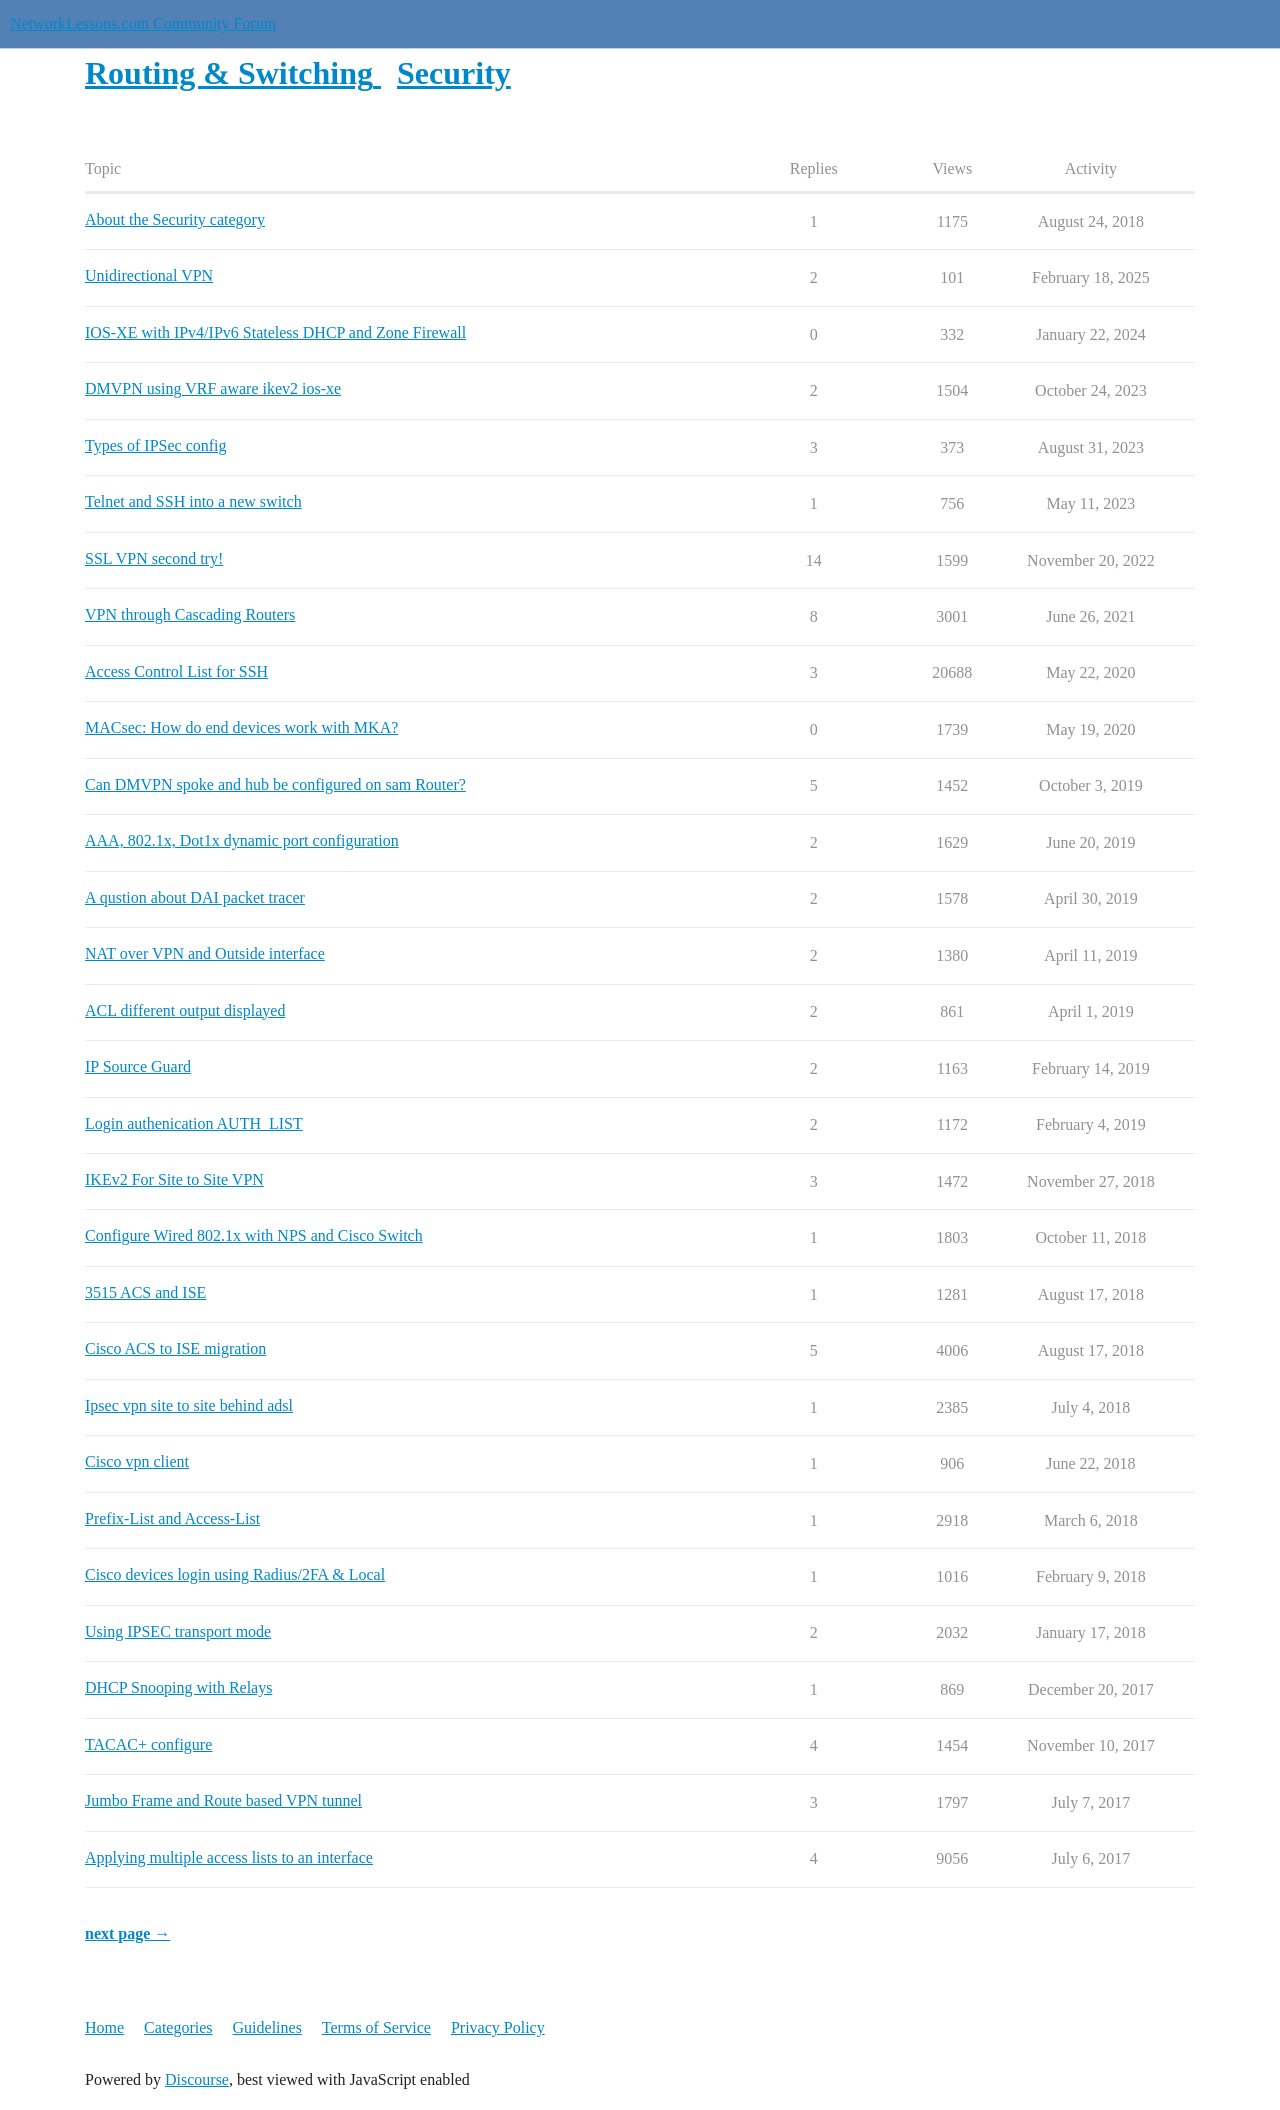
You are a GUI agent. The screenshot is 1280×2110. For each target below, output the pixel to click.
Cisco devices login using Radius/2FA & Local (235, 1574)
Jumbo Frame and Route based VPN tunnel (223, 1800)
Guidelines (267, 2027)
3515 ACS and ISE (145, 1292)
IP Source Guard (138, 1066)
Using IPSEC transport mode (178, 1631)
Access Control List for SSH (176, 671)
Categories (178, 2027)
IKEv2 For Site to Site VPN (174, 1179)
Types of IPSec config (156, 445)
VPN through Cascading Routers (190, 614)
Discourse (197, 2079)
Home (104, 2027)
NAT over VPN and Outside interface (205, 953)
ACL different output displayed (185, 1010)
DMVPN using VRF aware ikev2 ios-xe (213, 388)
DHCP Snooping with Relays (178, 1687)
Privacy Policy (498, 2027)
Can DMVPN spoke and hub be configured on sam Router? (275, 784)
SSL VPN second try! (154, 558)
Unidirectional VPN (149, 275)
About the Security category (175, 219)
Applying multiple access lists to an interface (229, 1857)
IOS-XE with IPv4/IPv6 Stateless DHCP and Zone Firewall (275, 332)
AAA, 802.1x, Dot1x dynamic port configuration (242, 840)
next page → (127, 1933)
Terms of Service (376, 2027)
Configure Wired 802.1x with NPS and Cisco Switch (254, 1235)
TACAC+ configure (148, 1744)
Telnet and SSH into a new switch (193, 501)
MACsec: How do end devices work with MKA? (241, 727)
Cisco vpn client (137, 1461)
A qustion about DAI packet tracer (195, 897)
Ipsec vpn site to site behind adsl (189, 1405)
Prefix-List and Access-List (172, 1518)
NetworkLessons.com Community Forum (143, 23)
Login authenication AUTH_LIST (194, 1123)
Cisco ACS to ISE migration (175, 1348)
